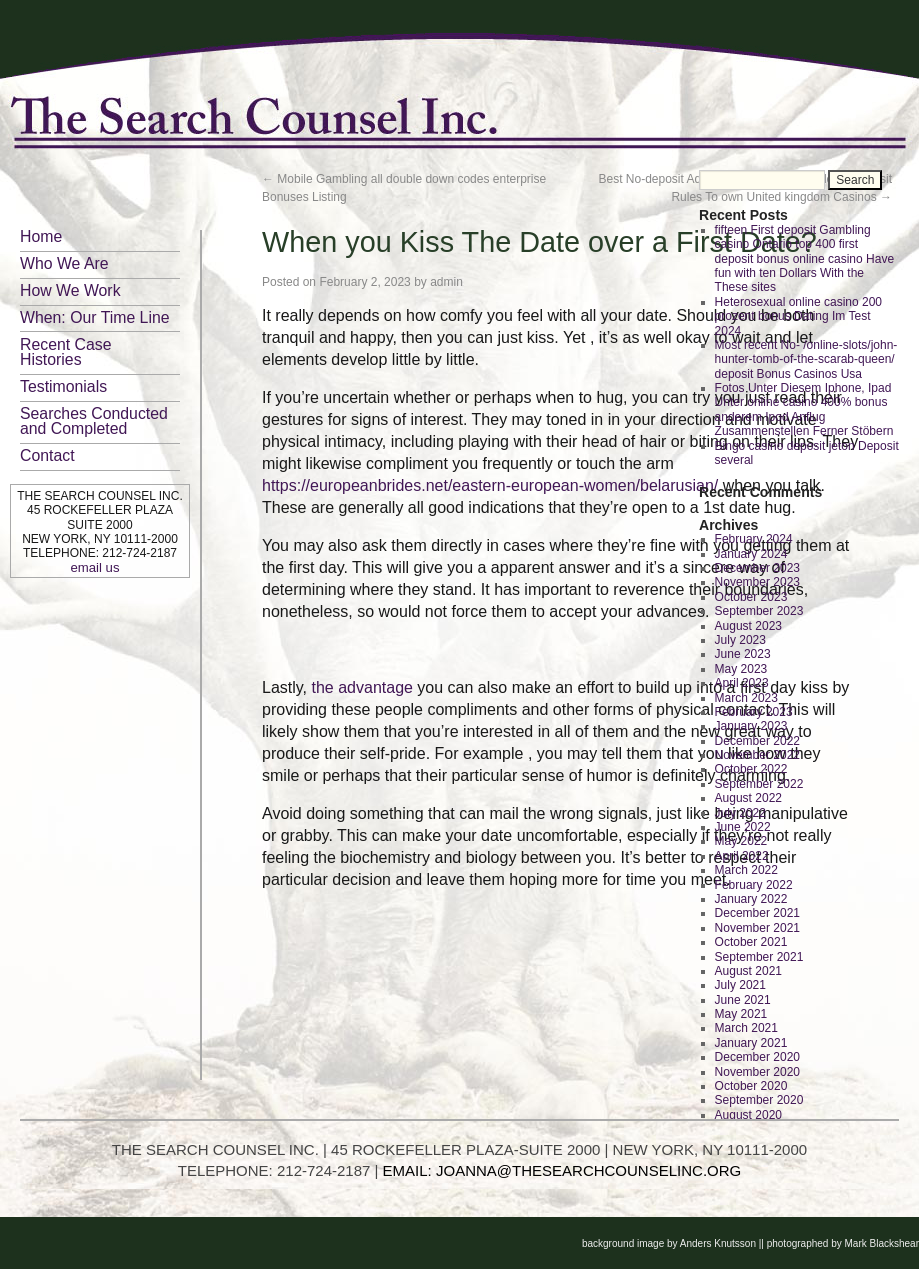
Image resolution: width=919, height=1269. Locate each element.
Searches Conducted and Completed (94, 421)
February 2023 (754, 712)
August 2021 (748, 971)
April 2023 (742, 683)
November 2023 (757, 582)
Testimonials (63, 386)
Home (41, 236)
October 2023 (751, 597)
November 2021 (757, 928)
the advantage (362, 687)
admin (446, 282)
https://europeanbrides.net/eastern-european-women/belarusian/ (490, 485)
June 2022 (743, 827)
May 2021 (741, 1014)
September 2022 (759, 784)
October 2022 (751, 769)
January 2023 (751, 726)
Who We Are (64, 263)
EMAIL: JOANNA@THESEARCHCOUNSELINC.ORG (562, 1170)
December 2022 (757, 741)
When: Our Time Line (95, 317)
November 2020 (757, 1072)
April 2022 (742, 856)
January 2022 (751, 899)
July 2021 (740, 985)
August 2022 (748, 798)
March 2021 (746, 1028)
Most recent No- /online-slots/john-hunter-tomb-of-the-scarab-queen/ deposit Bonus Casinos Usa (806, 359)
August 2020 (748, 1115)
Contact (47, 455)
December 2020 (757, 1057)
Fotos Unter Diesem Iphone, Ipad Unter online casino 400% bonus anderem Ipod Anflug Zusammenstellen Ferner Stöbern (804, 409)
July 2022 (740, 813)
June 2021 (743, 1000)
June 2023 (743, 654)
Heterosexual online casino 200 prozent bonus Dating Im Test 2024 (798, 316)
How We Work (70, 290)
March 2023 (746, 698)
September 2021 (759, 957)
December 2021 (757, 913)
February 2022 (754, 885)
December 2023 (757, 568)
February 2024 (754, 539)
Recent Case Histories (66, 352)
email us (94, 567)
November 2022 (757, 755)
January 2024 (751, 554)
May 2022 (741, 841)
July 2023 (740, 640)
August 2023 (748, 626)
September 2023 (759, 611)
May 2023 (741, 669)
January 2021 (751, 1043)
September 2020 (759, 1100)
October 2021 (751, 942)
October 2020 (751, 1086)
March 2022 (746, 870)
